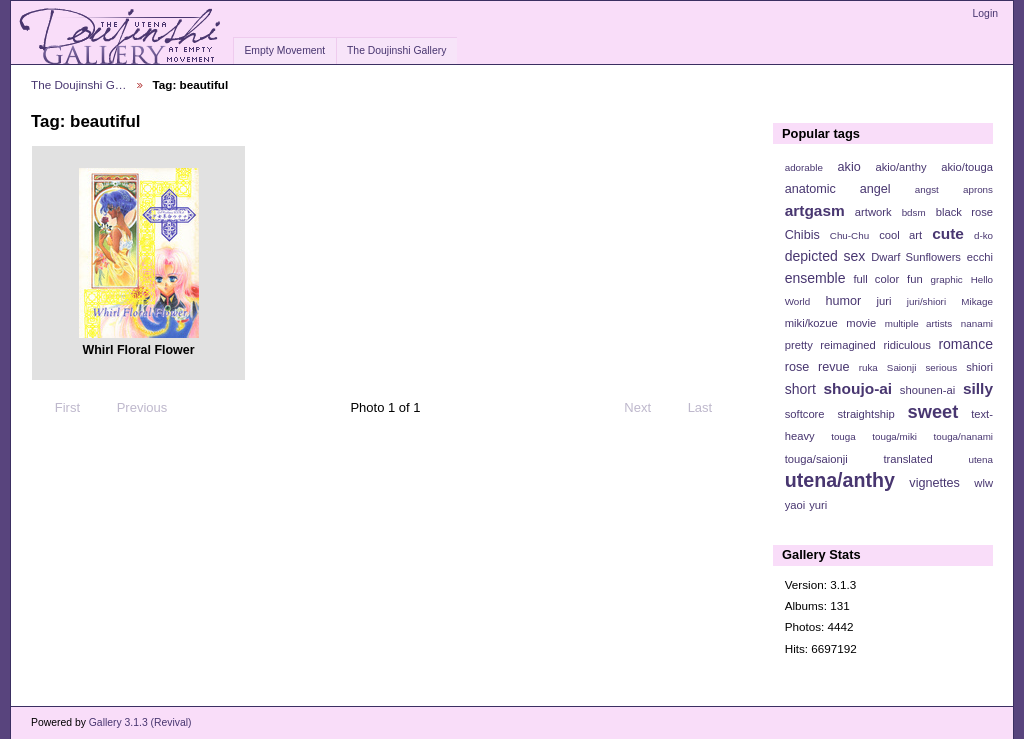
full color (876, 279)
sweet (933, 411)
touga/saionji (816, 459)
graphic (947, 279)
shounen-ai (928, 390)
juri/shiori (926, 301)
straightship (865, 414)
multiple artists (918, 323)
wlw (983, 483)
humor (843, 301)
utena (980, 459)
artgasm (815, 210)
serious (941, 367)
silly (978, 388)
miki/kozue (811, 323)
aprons (978, 189)
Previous (132, 408)
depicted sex (825, 256)
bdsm (914, 212)
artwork (873, 212)
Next (646, 408)
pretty (799, 345)
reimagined (848, 345)
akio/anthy (900, 167)
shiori (979, 367)
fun (915, 279)
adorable (804, 167)
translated (907, 459)
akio (849, 167)
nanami (977, 323)
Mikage (977, 301)
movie (861, 323)
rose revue (817, 367)
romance (965, 344)
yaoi (795, 505)
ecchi (980, 257)
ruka (868, 367)
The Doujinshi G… (79, 84)
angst (927, 189)
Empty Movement (284, 50)
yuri (818, 505)
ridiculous (906, 345)
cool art (900, 235)
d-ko (983, 235)
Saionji (901, 367)
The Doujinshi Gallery (396, 50)
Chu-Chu (849, 235)
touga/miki (894, 436)
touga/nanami (963, 436)
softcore (805, 414)
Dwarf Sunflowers (916, 257)
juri (884, 301)
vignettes (934, 483)
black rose (964, 212)
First (58, 408)
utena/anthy (840, 480)
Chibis (802, 235)
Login (985, 13)
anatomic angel (838, 189)
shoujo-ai (858, 388)
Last (709, 408)
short (800, 389)
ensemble (815, 278)
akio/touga (967, 167)
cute (948, 233)
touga (843, 436)
